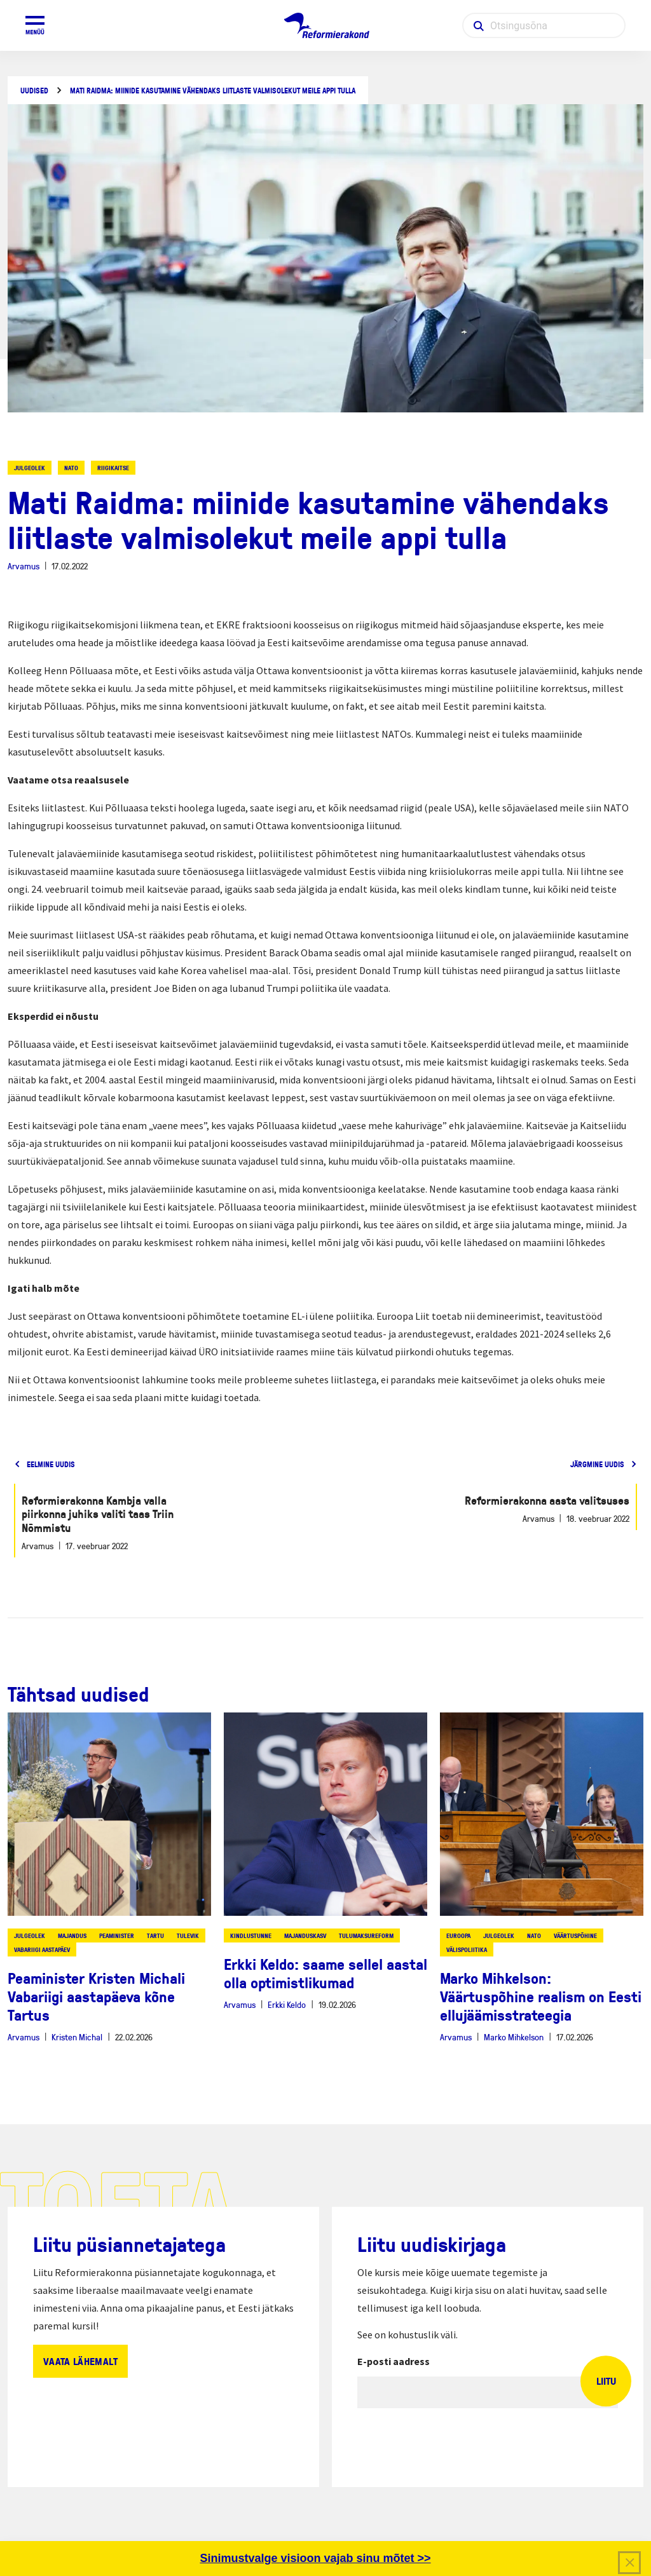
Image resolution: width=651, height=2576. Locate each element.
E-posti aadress (393, 2361)
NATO (71, 467)
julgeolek (29, 467)
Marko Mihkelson (514, 2037)
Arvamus (23, 566)
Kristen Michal (76, 2037)
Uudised (34, 90)
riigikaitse (113, 467)
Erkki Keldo (287, 2004)
